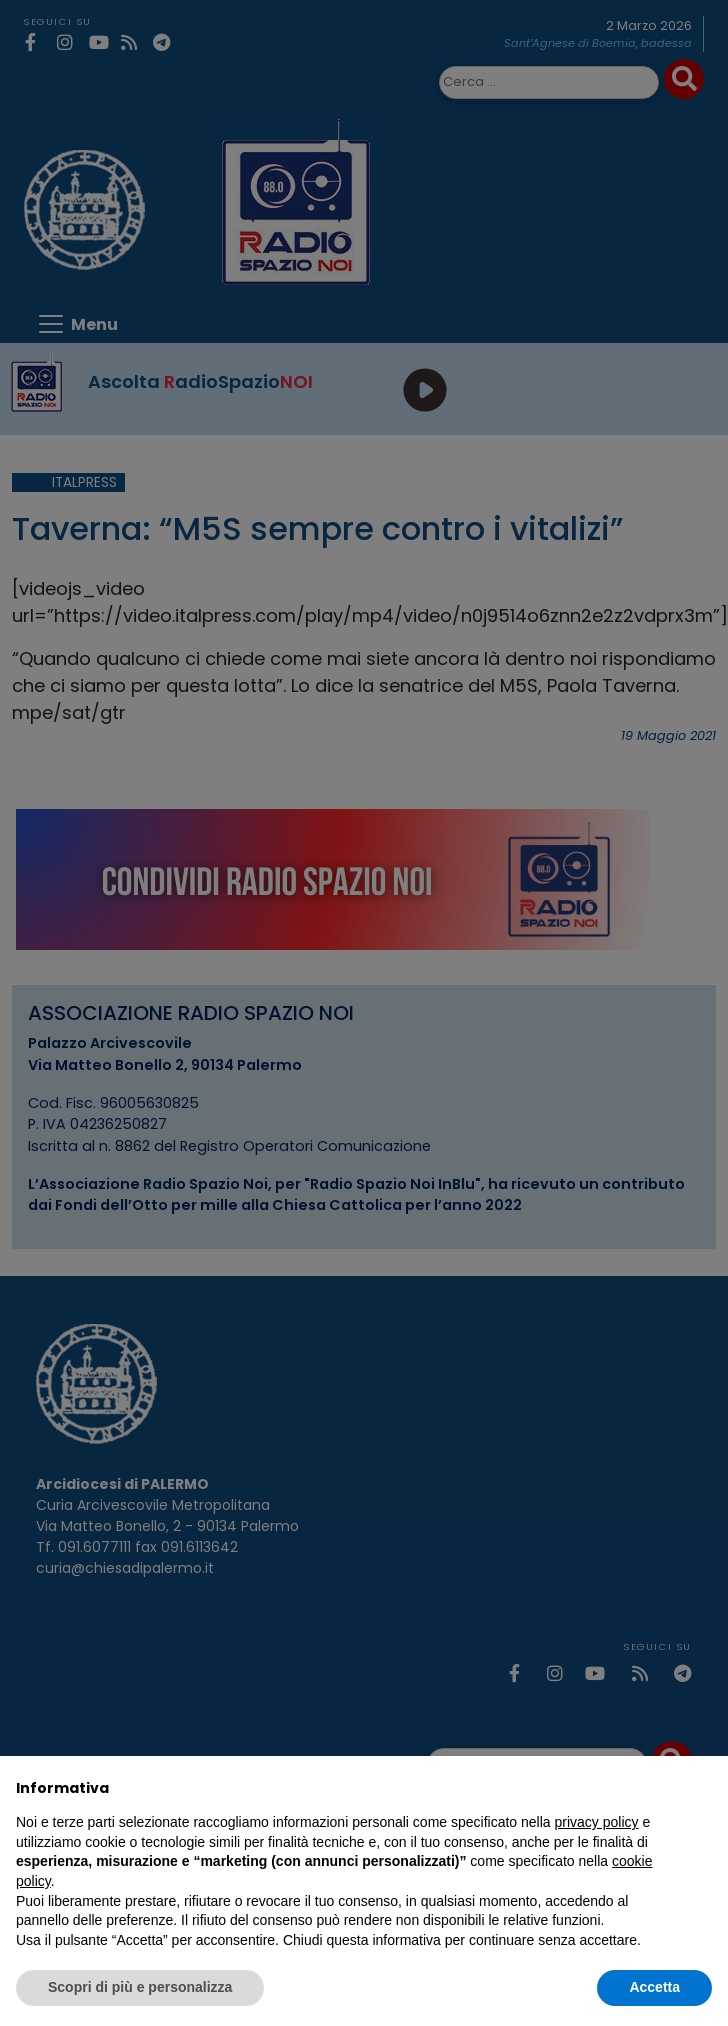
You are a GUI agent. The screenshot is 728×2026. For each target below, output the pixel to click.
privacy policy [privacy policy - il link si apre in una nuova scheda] (597, 1822)
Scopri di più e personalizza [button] (140, 1987)
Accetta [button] (654, 1987)
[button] (702, 1788)
